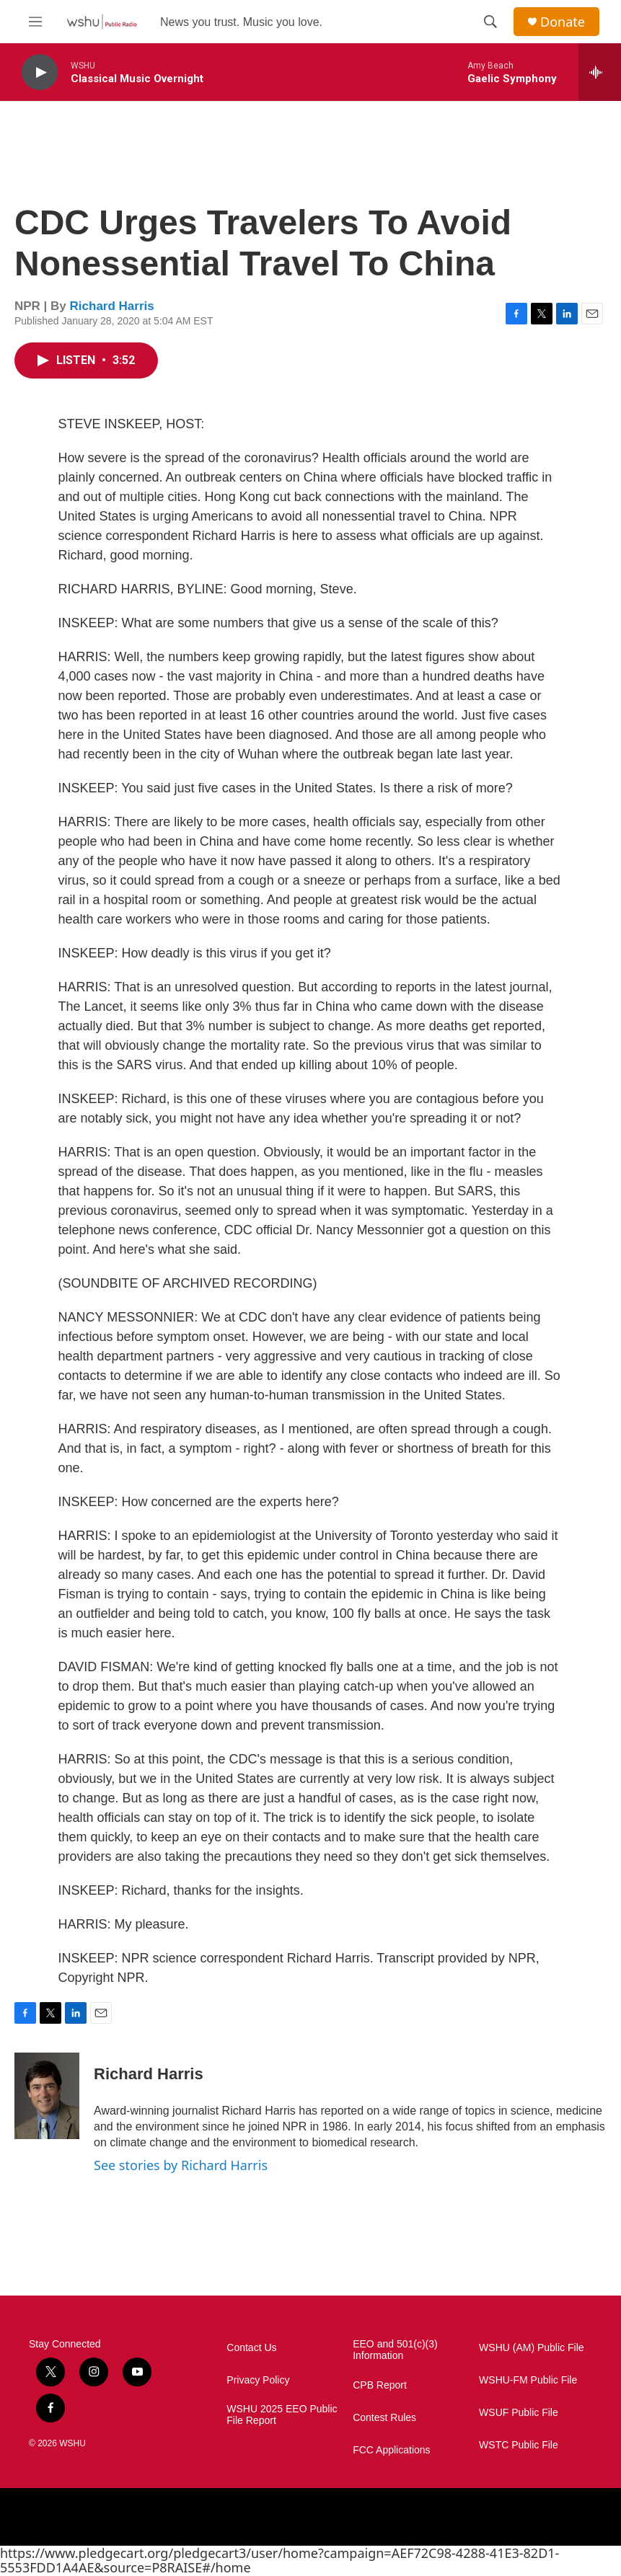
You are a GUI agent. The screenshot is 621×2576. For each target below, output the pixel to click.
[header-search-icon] (490, 21)
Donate (562, 22)
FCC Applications (391, 2450)
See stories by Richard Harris (181, 2165)
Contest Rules (384, 2417)
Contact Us (251, 2347)
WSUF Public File (518, 2412)
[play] (39, 72)
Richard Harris (112, 306)
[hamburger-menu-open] (35, 21)
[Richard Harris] (46, 2096)
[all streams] (599, 72)
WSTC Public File (518, 2445)
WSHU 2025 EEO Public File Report (281, 2415)
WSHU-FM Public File (528, 2380)
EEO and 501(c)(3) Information (395, 2350)
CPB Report (380, 2385)
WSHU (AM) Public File (531, 2347)
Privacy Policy (257, 2380)
